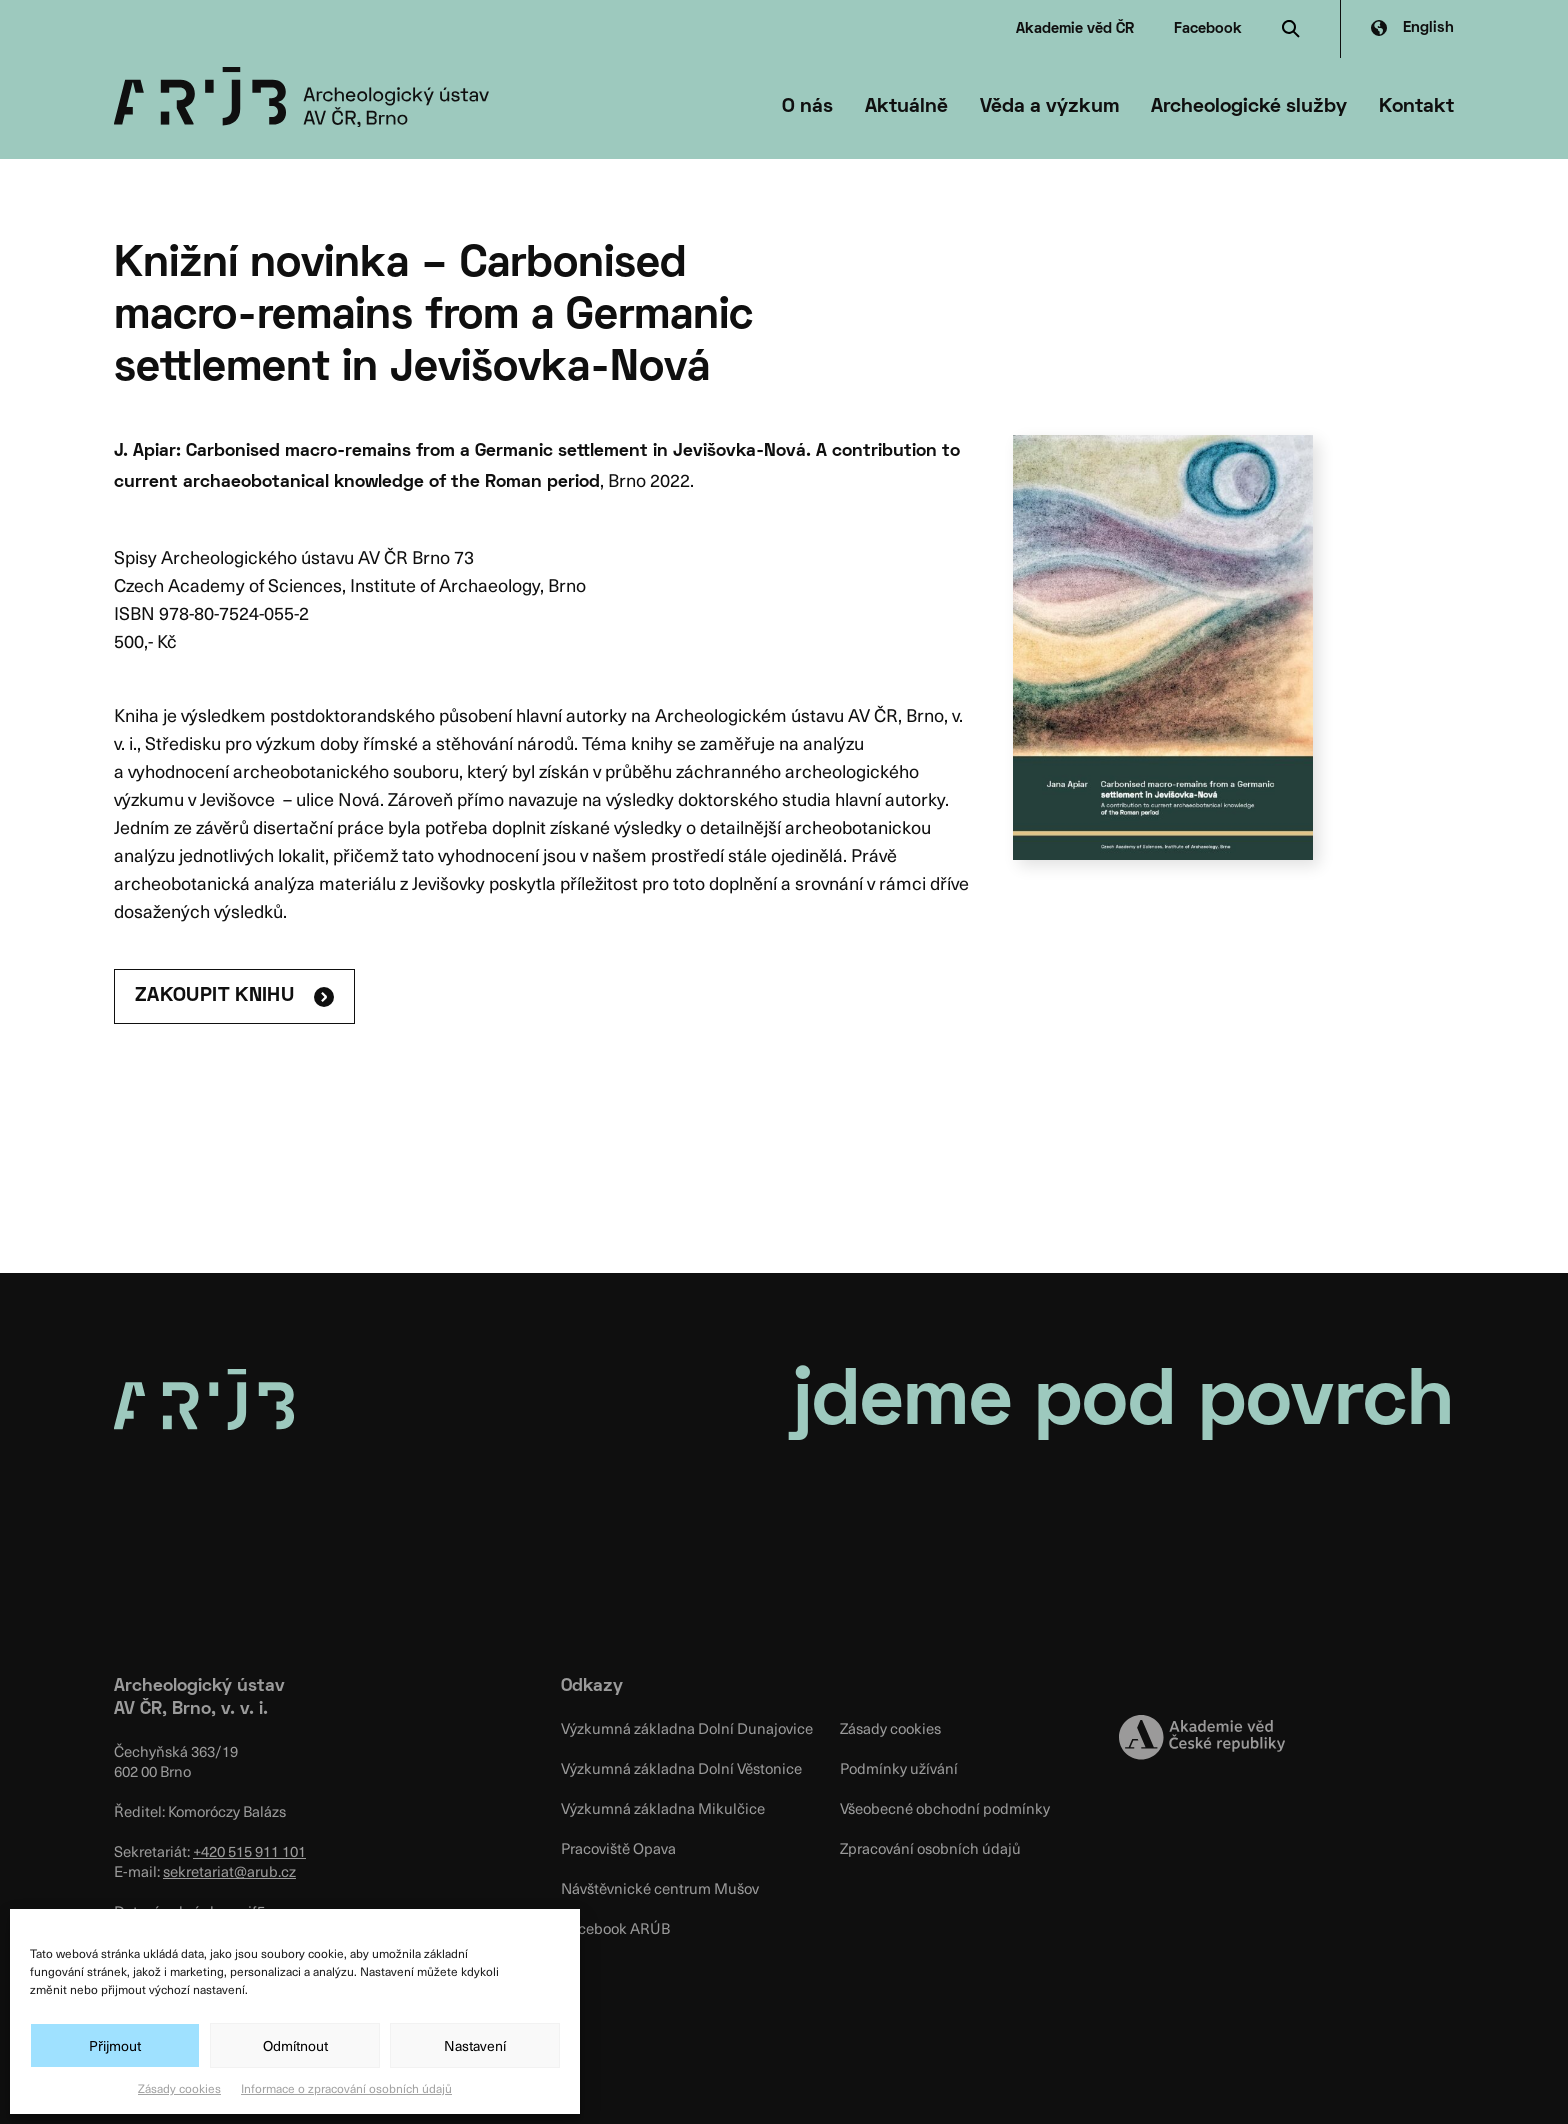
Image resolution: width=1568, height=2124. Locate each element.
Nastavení (475, 2045)
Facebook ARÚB (615, 1928)
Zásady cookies (179, 2088)
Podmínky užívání (899, 1768)
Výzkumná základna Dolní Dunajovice (687, 1728)
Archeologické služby (1249, 107)
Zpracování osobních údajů (930, 1848)
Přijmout (115, 2045)
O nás (807, 107)
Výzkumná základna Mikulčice (663, 1808)
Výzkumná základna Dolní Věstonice (681, 1768)
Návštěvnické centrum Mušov (660, 1888)
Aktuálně (906, 107)
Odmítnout (295, 2045)
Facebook (1208, 29)
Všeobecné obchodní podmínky (945, 1808)
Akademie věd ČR (1075, 29)
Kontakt (1416, 107)
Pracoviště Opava (618, 1848)
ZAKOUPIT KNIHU (214, 996)
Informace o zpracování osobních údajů (346, 2088)
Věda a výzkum (1049, 107)
